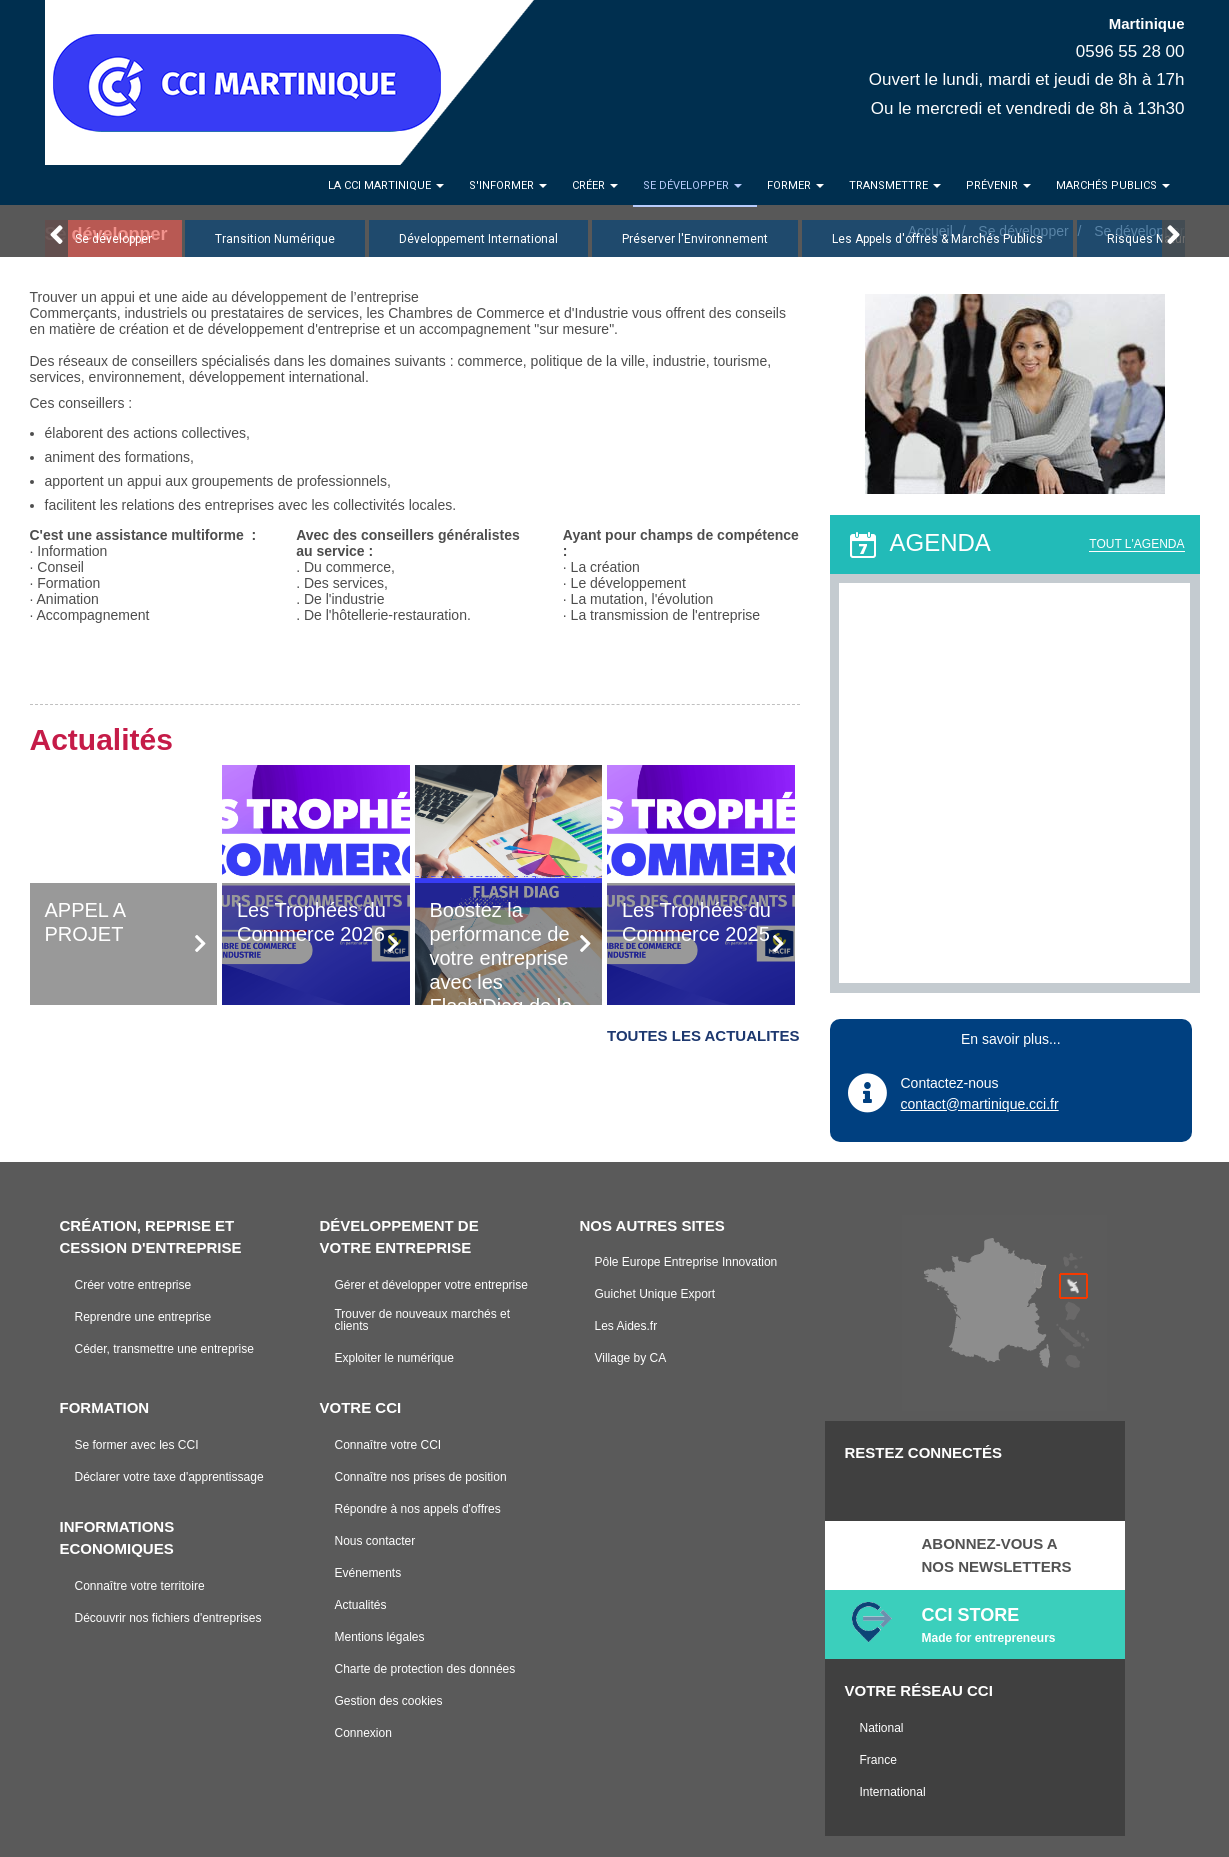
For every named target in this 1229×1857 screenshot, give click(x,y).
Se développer (113, 239)
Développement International (478, 239)
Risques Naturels (1155, 239)
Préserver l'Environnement (695, 239)
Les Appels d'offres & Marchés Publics (937, 239)
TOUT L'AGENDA (1136, 544)
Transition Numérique (275, 239)
